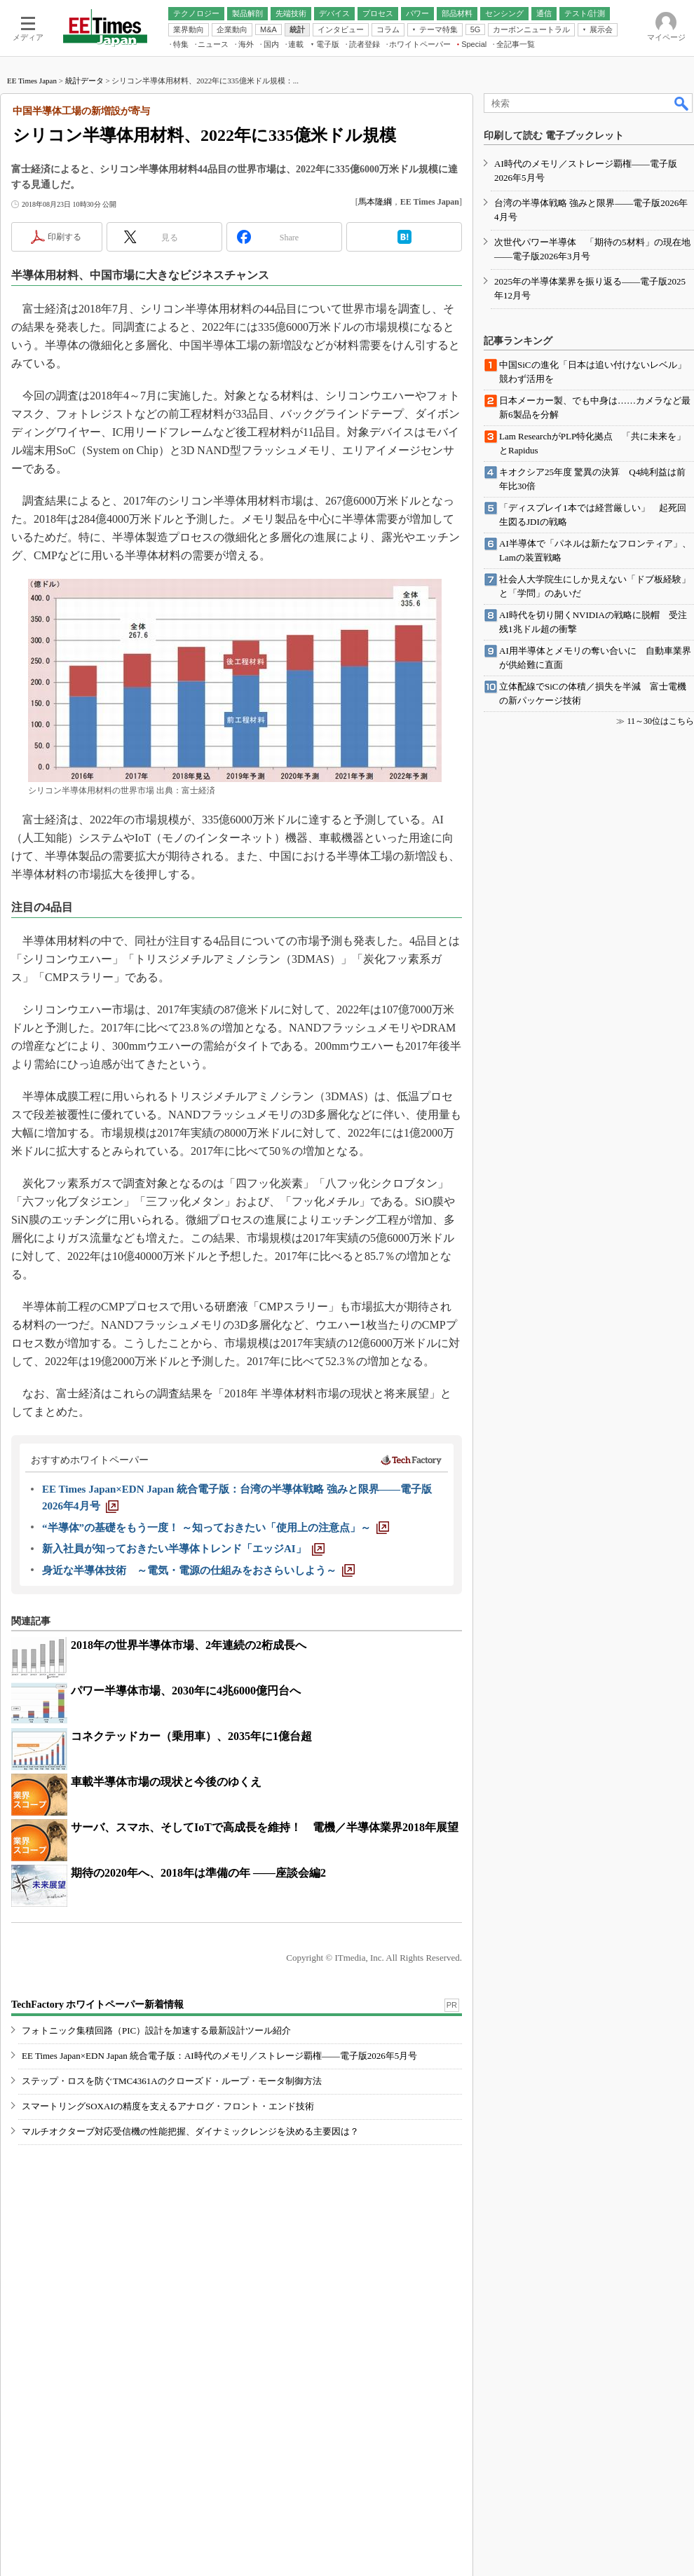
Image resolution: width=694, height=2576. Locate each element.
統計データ (84, 80)
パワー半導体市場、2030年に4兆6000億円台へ (186, 1691)
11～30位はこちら (660, 721)
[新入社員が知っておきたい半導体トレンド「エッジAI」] (183, 1548)
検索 (682, 103)
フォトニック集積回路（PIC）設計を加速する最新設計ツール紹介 (156, 2030)
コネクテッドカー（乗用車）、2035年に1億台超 (191, 1736)
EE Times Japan (32, 80)
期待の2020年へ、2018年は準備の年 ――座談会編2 (198, 1873)
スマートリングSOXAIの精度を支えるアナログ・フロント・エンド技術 (168, 2106)
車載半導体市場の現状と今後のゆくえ (166, 1782)
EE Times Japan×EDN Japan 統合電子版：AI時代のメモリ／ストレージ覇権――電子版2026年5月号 (219, 2055)
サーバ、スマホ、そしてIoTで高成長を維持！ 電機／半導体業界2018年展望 (264, 1827)
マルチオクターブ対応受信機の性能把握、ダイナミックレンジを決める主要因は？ (190, 2131)
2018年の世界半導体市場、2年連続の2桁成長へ (188, 1645)
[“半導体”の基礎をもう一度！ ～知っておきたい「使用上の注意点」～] (215, 1527)
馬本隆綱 (375, 202)
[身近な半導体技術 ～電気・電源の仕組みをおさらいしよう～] (198, 1570)
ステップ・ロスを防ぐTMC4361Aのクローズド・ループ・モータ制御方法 (172, 2081)
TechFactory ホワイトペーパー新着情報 (97, 2004)
